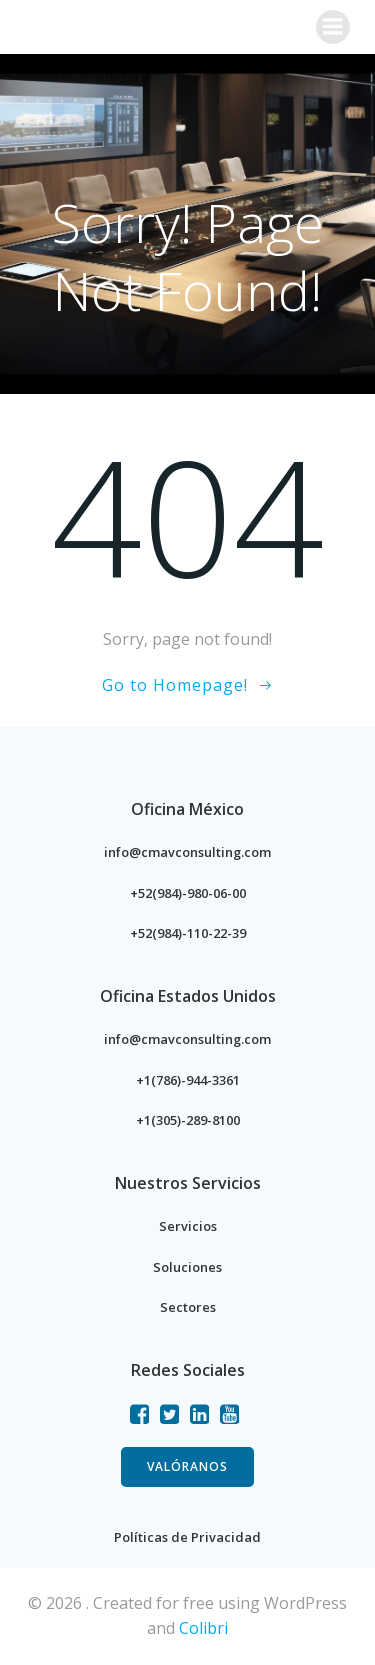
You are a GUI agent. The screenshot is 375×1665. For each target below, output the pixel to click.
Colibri (203, 1628)
